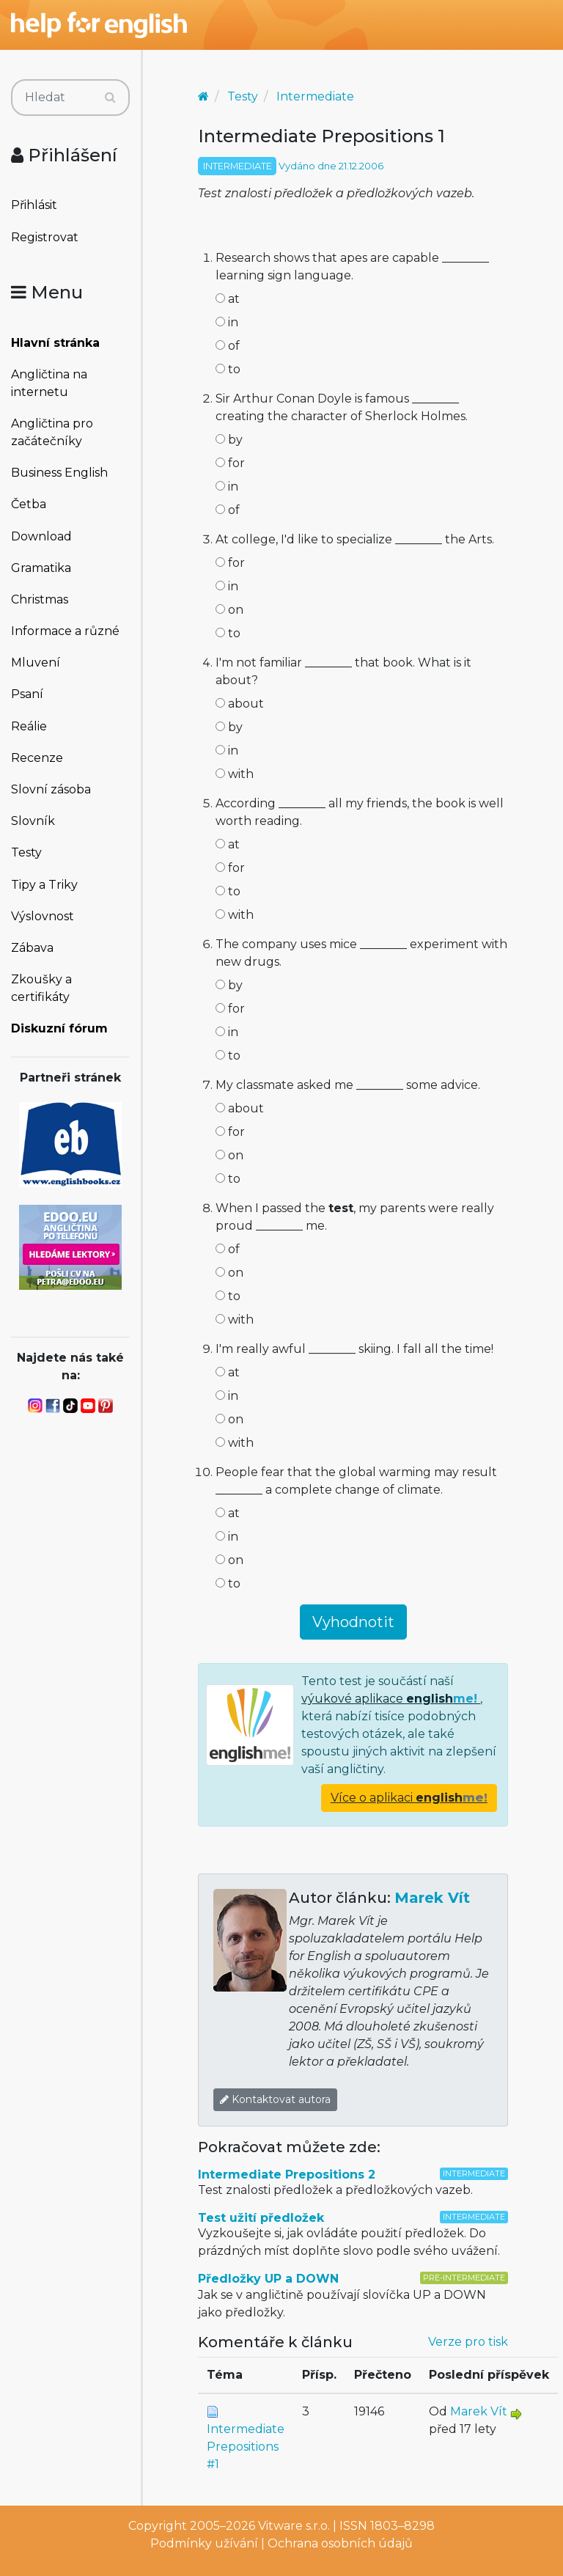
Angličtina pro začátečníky (52, 432)
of (228, 346)
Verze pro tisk (468, 2342)
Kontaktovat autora (275, 2099)
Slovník (33, 821)
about (240, 704)
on (229, 610)
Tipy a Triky (44, 885)
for (230, 463)
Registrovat (44, 237)
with (235, 774)
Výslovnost (42, 916)
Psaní (27, 694)
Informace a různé (65, 631)
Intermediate (315, 96)
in (227, 322)
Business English (59, 473)
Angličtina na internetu (49, 383)
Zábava (32, 948)
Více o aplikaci (409, 1798)
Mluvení (35, 662)
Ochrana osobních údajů (340, 2543)
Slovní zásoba (51, 789)
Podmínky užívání (204, 2543)
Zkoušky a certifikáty (41, 988)
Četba (28, 504)
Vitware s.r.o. (294, 2526)
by (229, 440)
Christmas (39, 599)
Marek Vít (432, 1898)
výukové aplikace (390, 1699)
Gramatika (41, 568)
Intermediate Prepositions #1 (245, 2446)
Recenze (37, 758)
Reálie (29, 726)
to (228, 369)
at (228, 299)
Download (41, 536)
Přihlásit (34, 205)
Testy (26, 852)
